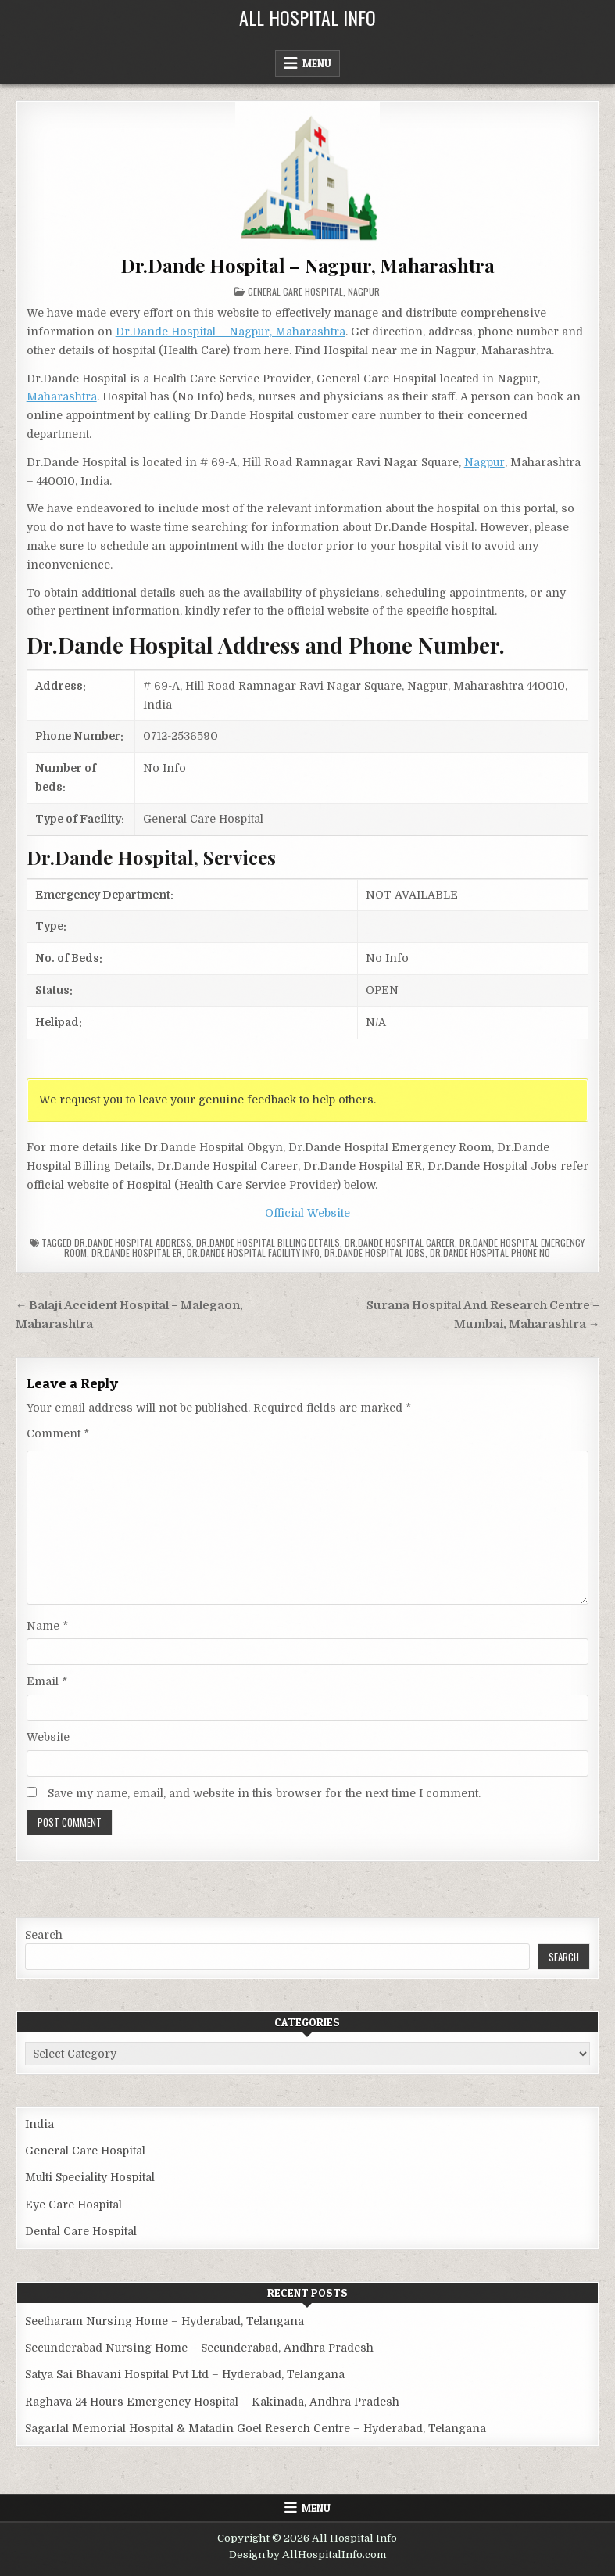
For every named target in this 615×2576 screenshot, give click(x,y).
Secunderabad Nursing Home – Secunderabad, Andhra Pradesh (199, 2347)
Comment (58, 1433)
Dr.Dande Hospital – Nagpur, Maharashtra (307, 265)
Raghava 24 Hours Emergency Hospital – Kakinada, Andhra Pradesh (212, 2401)
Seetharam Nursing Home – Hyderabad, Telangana (164, 2321)
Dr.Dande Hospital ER (136, 1252)
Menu (316, 63)
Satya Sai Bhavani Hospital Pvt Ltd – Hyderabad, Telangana (185, 2374)
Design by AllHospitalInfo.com (307, 2554)
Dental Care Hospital (81, 2231)
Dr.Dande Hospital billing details (268, 1242)
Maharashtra (62, 396)
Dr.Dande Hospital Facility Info (253, 1252)
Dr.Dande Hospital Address (132, 1242)
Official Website (307, 1213)
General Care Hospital (295, 291)
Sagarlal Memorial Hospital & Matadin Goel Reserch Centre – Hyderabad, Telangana (255, 2428)
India (39, 2124)
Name (47, 1626)
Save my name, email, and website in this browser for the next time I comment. (264, 1793)
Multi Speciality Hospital (90, 2177)
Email (47, 1681)
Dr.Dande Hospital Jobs (374, 1252)
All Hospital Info (307, 17)
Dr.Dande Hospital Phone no (490, 1252)
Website (48, 1737)
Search (44, 1934)
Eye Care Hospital (73, 2204)
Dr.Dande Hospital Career (400, 1242)
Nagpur (364, 291)
